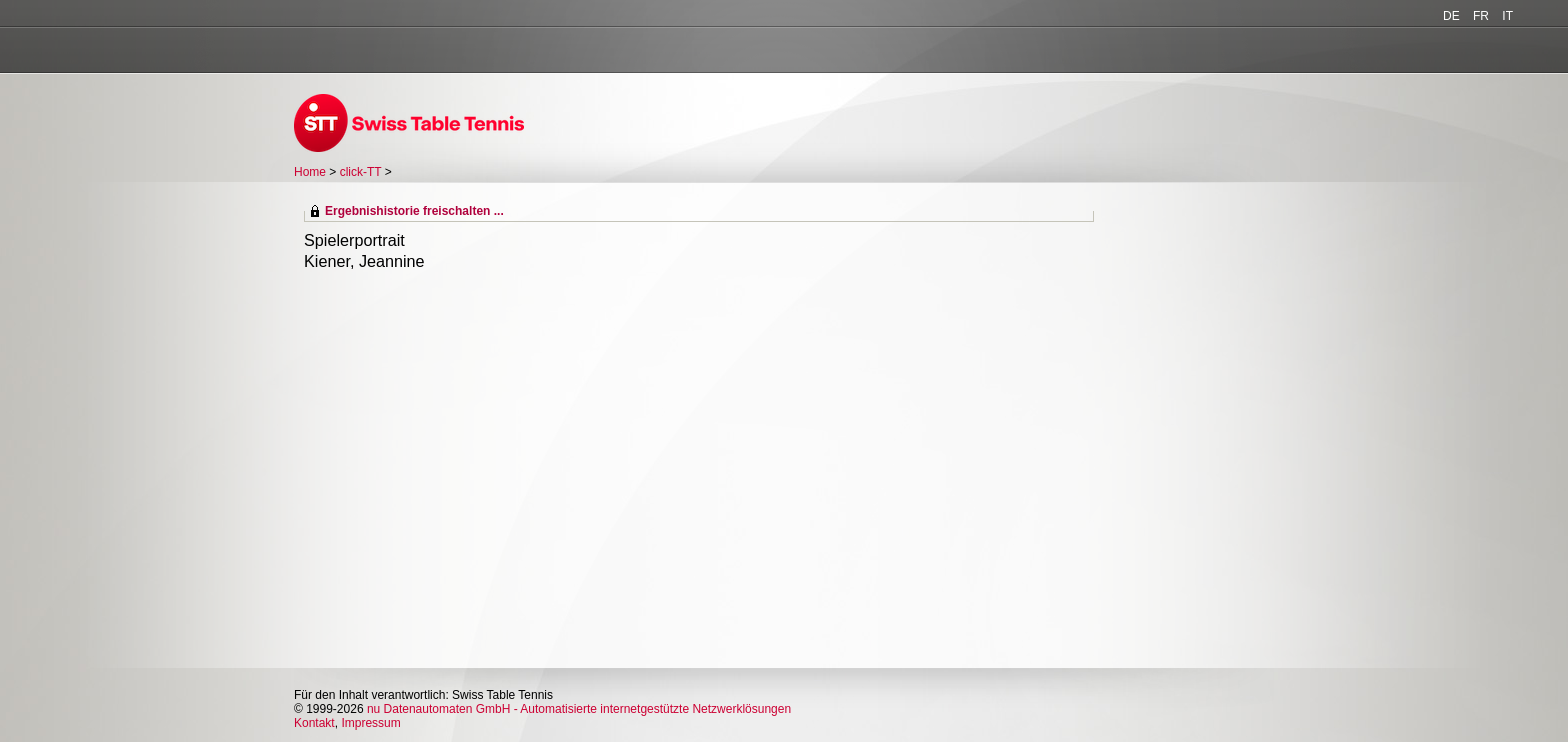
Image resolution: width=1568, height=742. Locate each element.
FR (1481, 16)
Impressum (370, 723)
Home (310, 172)
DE (1451, 16)
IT (1507, 16)
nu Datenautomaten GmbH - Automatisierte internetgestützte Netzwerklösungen (579, 709)
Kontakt (314, 723)
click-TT (361, 172)
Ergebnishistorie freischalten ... (414, 211)
